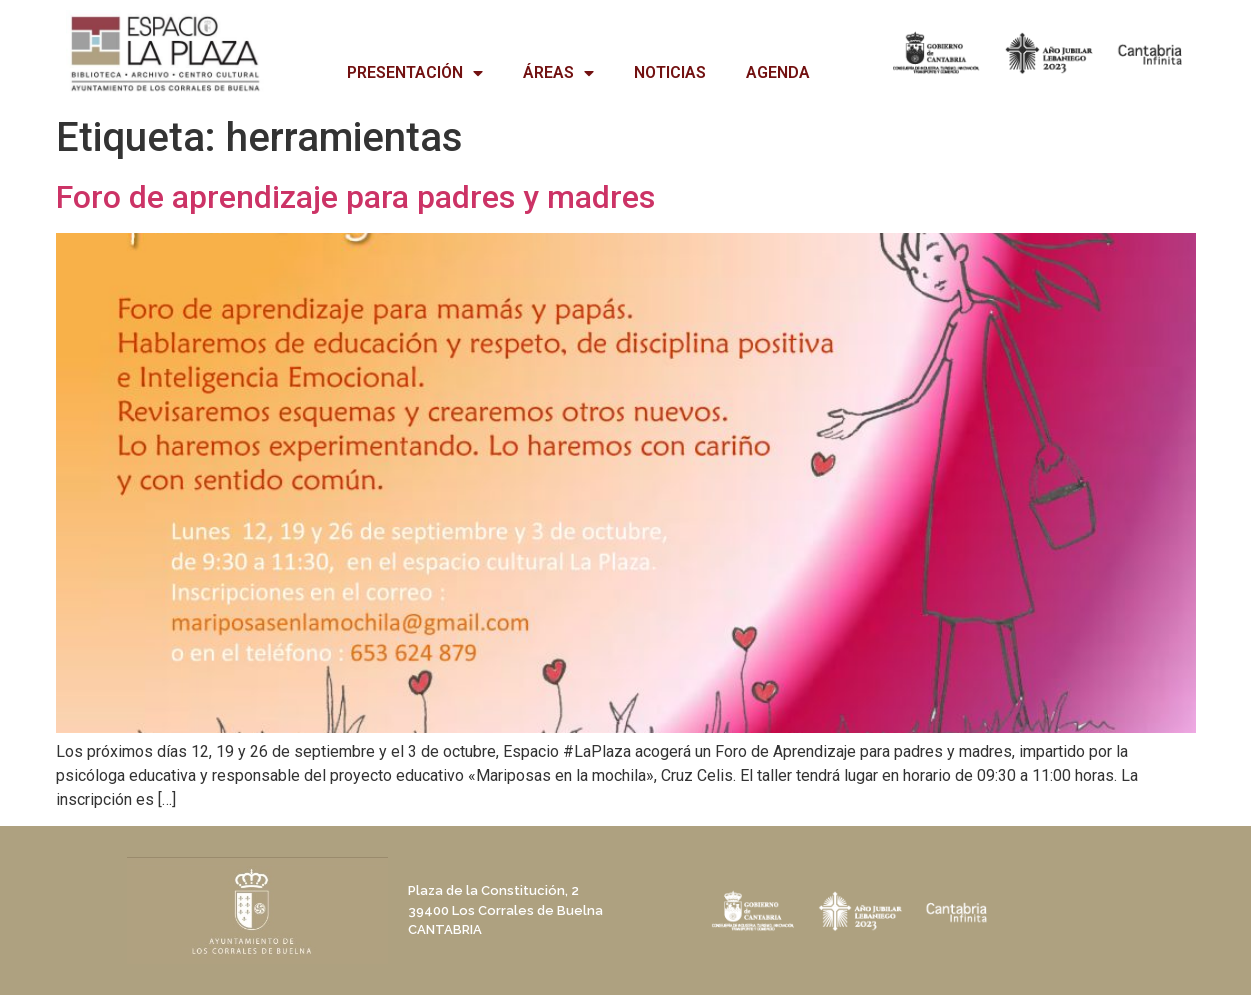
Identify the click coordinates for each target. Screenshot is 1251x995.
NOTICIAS (670, 72)
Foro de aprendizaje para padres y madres (355, 197)
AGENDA (778, 72)
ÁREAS (558, 73)
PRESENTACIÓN (415, 73)
